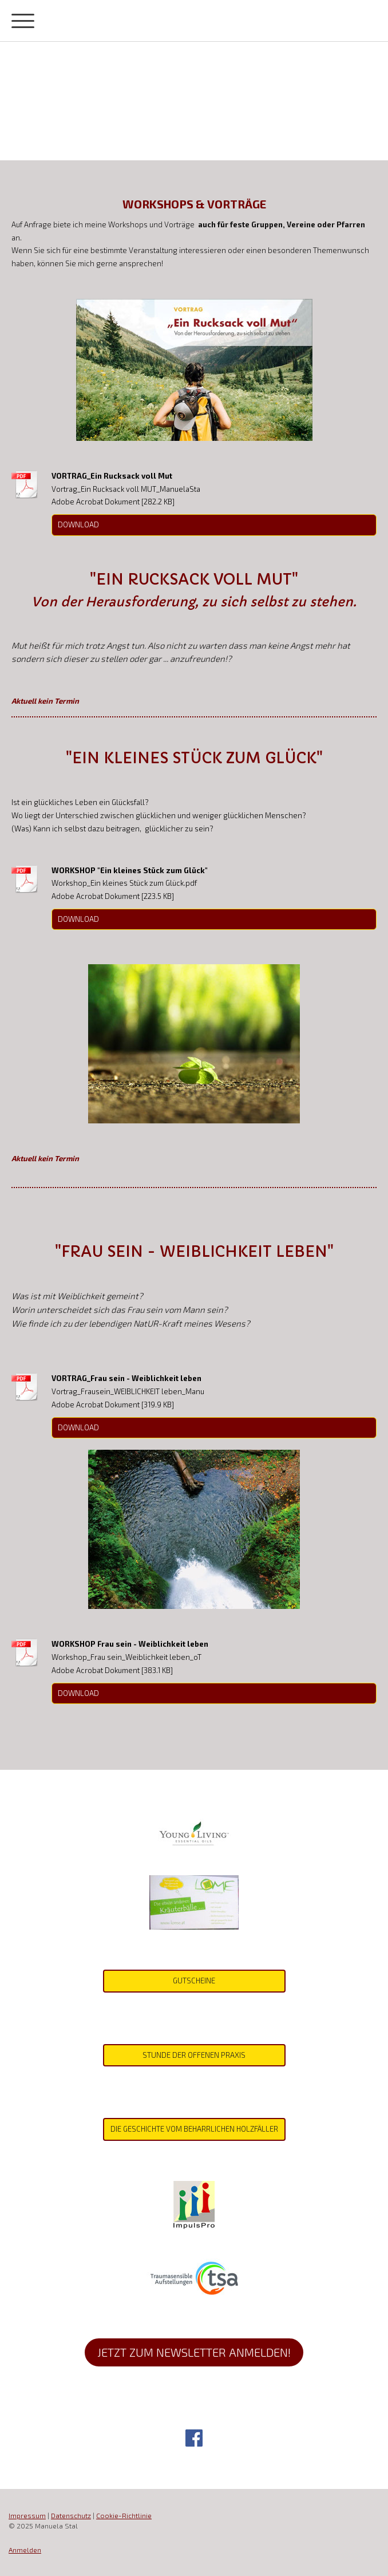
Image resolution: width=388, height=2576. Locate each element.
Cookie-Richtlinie (124, 2515)
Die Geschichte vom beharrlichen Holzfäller (194, 2128)
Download (78, 524)
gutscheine (194, 1980)
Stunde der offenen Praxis (194, 2055)
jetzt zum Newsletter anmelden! (194, 2352)
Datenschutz (71, 2515)
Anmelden (25, 2550)
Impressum (27, 2515)
